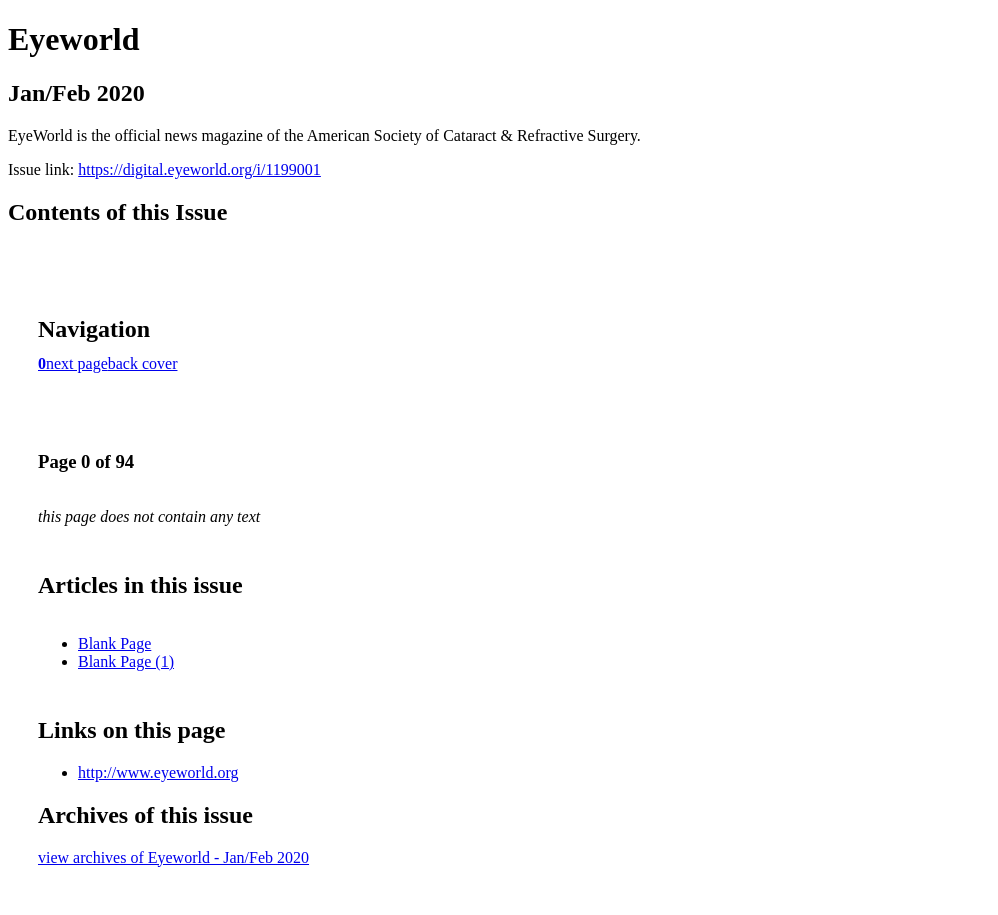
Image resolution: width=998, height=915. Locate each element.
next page (77, 363)
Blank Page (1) (126, 661)
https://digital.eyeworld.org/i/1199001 (199, 169)
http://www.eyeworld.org (158, 772)
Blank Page (114, 643)
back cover (143, 363)
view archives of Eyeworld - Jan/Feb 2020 (173, 857)
